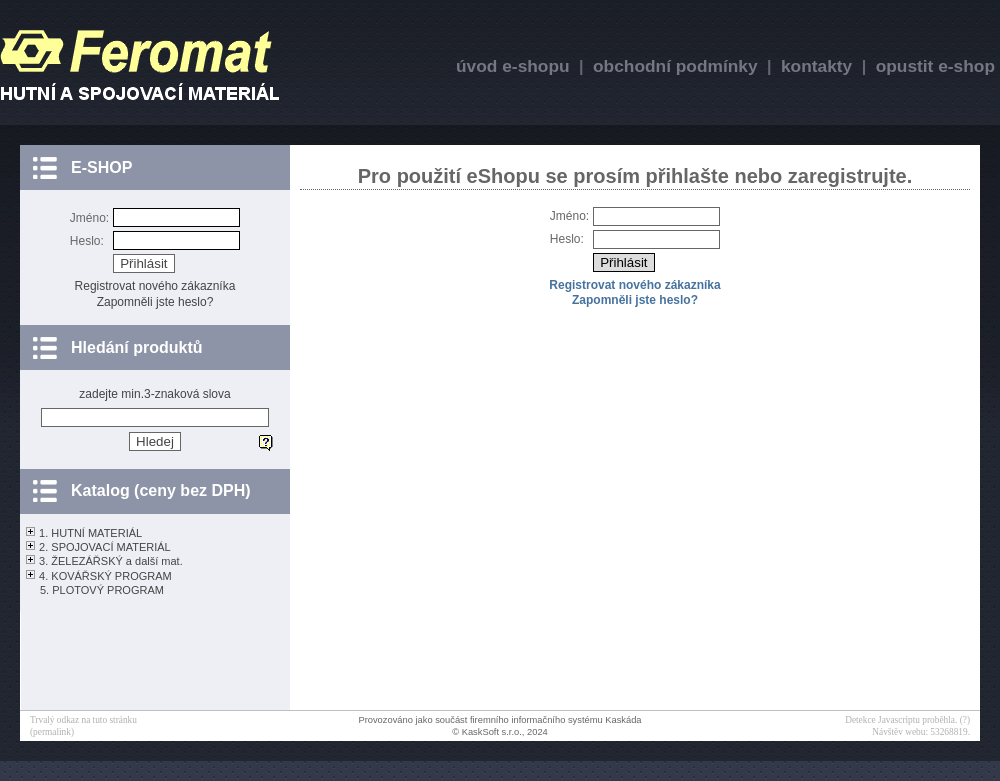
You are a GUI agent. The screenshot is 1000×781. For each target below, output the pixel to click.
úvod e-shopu (513, 66)
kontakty (816, 66)
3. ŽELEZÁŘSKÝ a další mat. (111, 561)
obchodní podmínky (675, 66)
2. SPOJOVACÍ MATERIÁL (105, 547)
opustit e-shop (935, 66)
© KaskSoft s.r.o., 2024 (500, 732)
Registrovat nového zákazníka (155, 286)
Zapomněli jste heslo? (155, 302)
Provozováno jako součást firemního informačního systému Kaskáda (499, 720)
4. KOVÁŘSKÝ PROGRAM (105, 576)
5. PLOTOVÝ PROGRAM (102, 590)
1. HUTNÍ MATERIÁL (90, 533)
